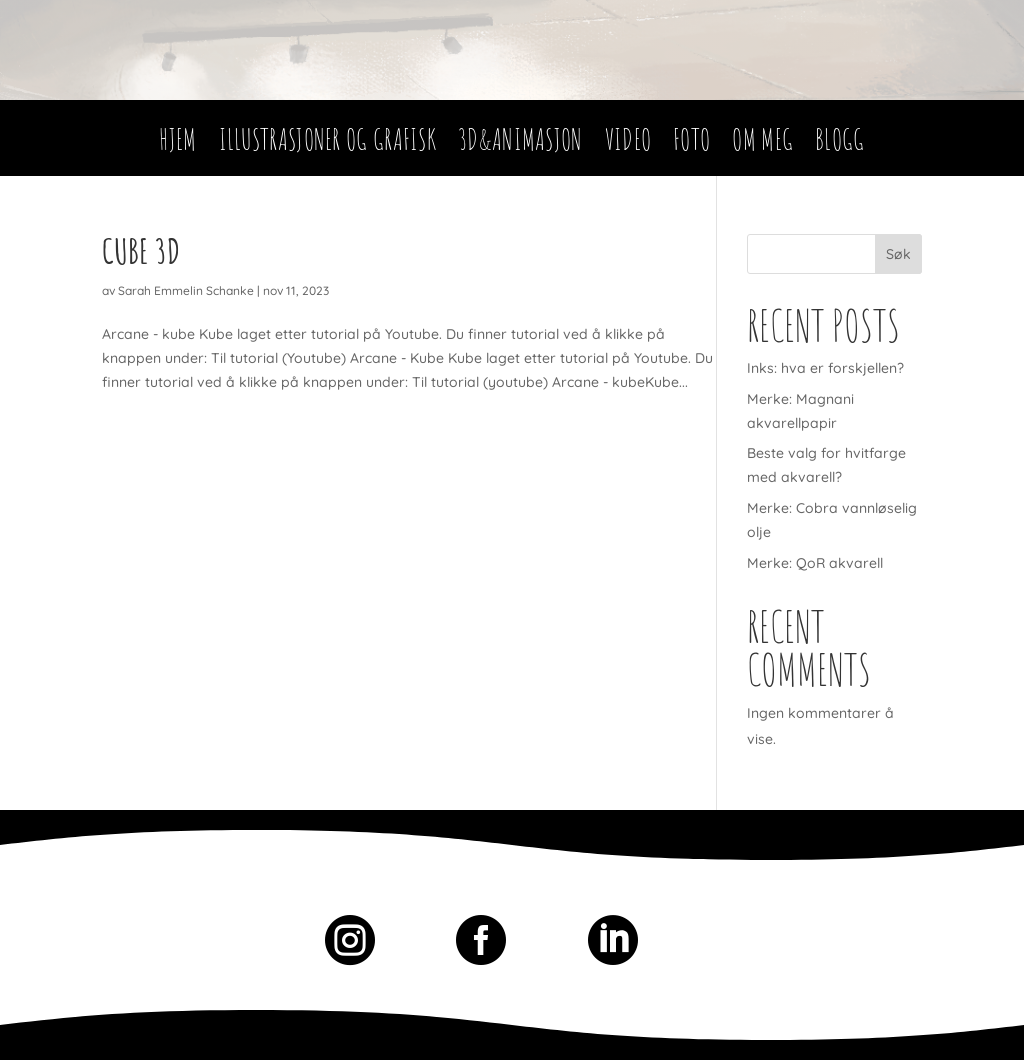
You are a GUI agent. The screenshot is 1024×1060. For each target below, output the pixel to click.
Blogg (840, 145)
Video (628, 145)
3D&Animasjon (520, 145)
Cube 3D (141, 250)
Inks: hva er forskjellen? (825, 368)
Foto (691, 145)
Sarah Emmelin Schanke (186, 290)
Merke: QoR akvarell (815, 563)
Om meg (762, 145)
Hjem (177, 145)
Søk (898, 254)
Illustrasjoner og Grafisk (328, 145)
